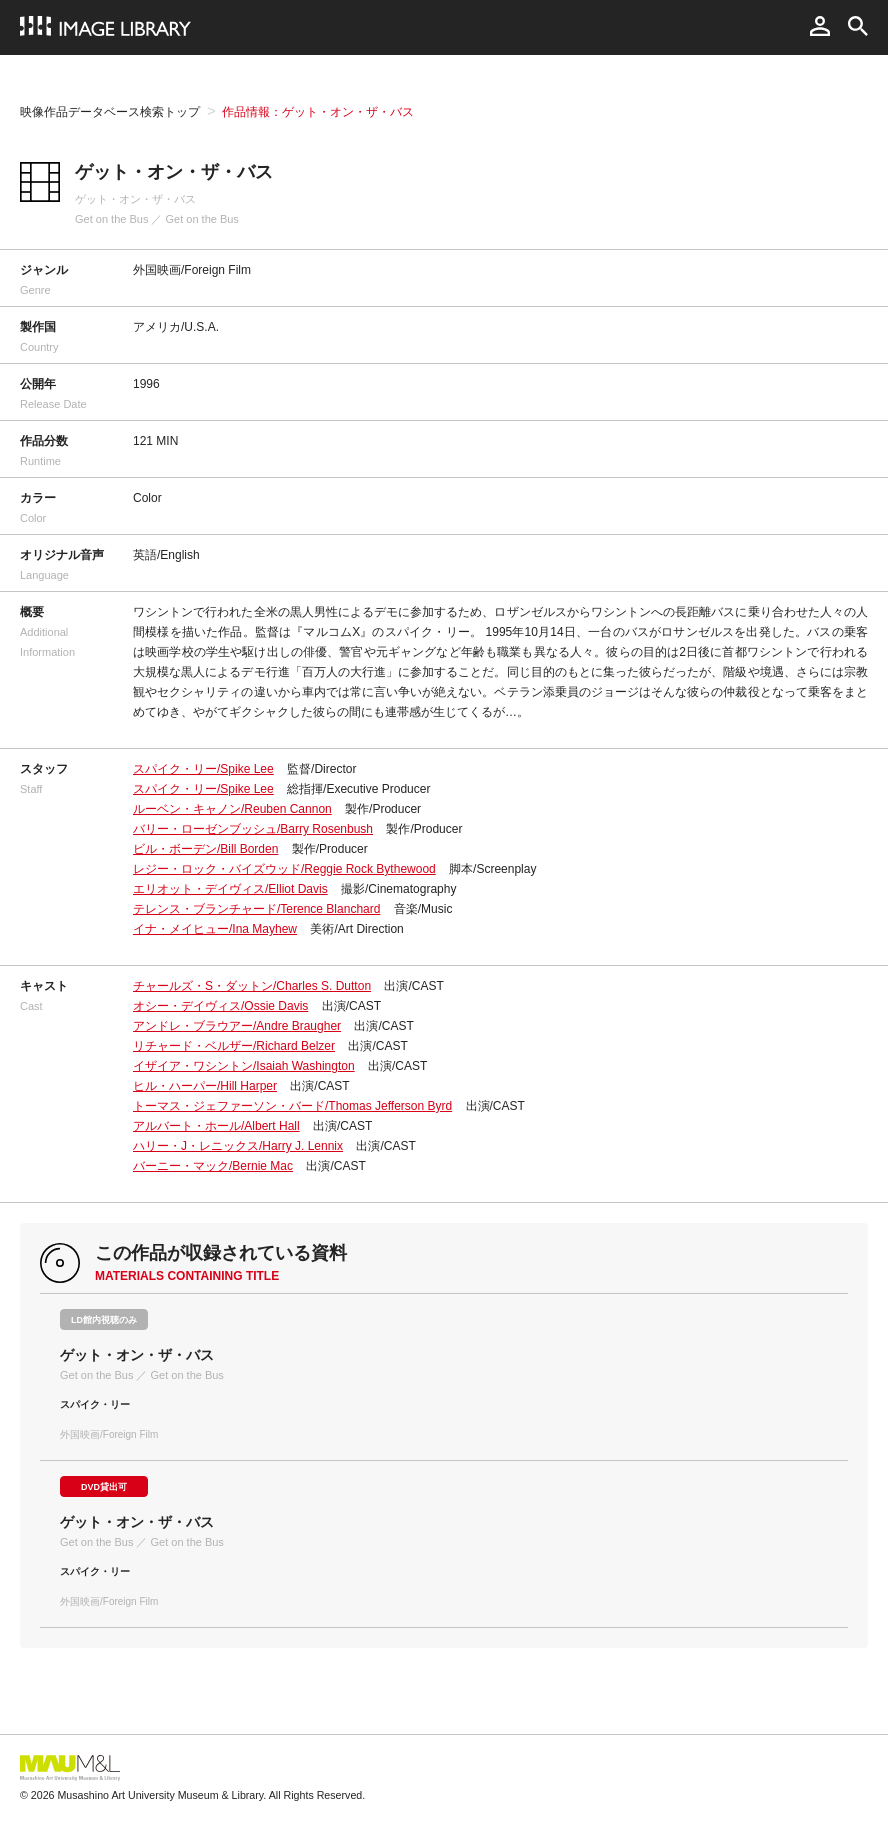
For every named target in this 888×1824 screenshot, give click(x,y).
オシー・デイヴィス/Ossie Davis (220, 1006)
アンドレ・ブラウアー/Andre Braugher (237, 1026)
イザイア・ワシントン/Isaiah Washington (244, 1066)
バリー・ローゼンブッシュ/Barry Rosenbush (253, 829)
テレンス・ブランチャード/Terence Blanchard (256, 909)
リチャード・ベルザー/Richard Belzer (234, 1046)
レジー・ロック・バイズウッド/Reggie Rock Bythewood (284, 869)
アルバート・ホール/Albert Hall (216, 1126)
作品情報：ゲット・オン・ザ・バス (318, 112)
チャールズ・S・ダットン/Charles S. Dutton (252, 986)
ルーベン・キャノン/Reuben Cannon (232, 809)
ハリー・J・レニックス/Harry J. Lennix (238, 1146)
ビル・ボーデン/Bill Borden (205, 849)
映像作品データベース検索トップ (110, 112)
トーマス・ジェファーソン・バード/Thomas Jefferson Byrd (292, 1106)
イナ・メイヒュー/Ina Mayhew (215, 929)
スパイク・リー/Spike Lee (203, 769)
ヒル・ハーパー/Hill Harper (205, 1086)
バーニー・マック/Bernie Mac (213, 1166)
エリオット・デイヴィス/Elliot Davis (230, 889)
